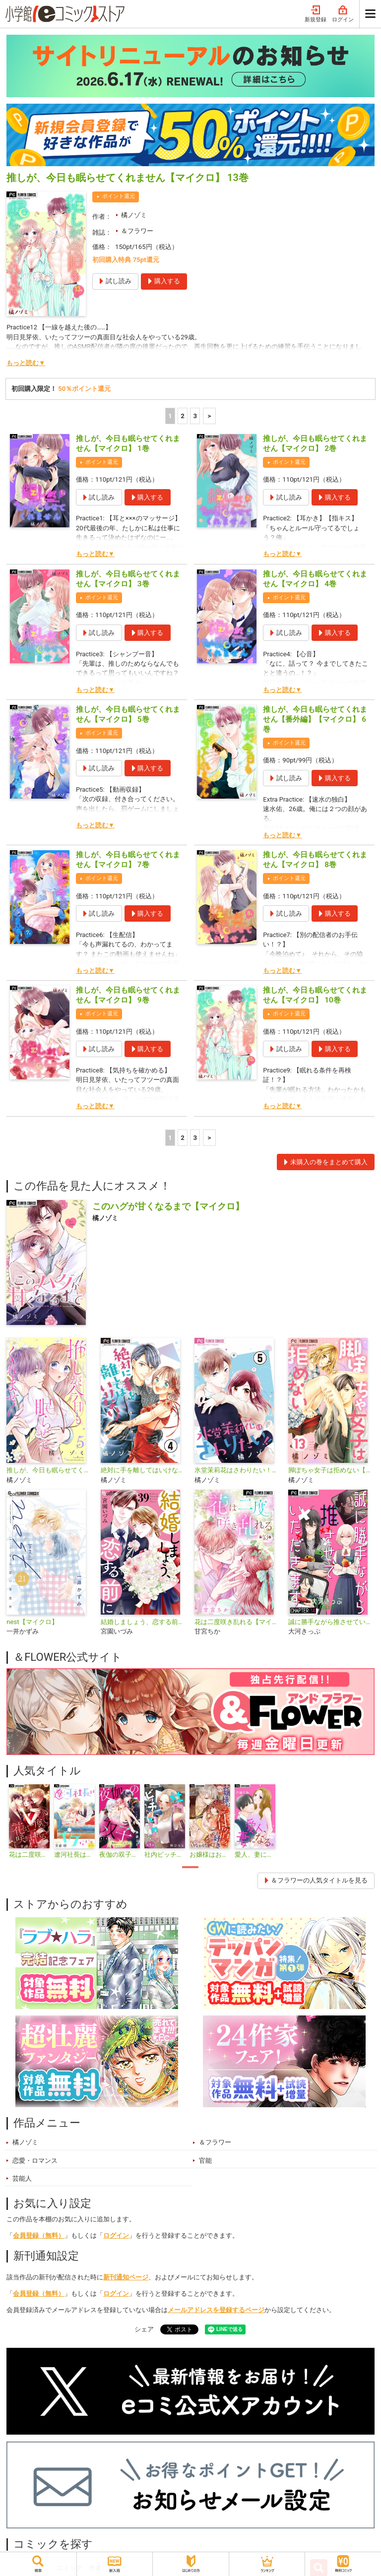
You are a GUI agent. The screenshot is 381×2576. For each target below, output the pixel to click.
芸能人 (22, 2178)
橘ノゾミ (134, 215)
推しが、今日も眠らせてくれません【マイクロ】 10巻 (315, 995)
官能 (205, 2160)
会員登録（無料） (38, 2235)
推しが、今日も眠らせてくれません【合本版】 (49, 1470)
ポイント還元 (118, 196)
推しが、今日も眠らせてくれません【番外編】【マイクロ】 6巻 (315, 719)
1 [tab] (190, 1867)
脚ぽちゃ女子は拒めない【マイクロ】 (331, 1470)
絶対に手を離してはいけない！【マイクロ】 (144, 1470)
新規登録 (315, 14)
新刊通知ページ (125, 2277)
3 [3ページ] (195, 416)
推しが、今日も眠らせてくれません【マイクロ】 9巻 (128, 995)
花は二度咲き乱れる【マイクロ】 (237, 1622)
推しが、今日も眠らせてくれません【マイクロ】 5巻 (128, 714)
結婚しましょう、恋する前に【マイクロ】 (144, 1622)
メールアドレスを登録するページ (216, 2310)
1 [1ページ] (170, 416)
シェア (144, 2329)
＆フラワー (137, 231)
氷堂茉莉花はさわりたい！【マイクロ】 (237, 1470)
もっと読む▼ (25, 363)
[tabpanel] (29, 1822)
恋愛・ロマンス (35, 2160)
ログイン (343, 14)
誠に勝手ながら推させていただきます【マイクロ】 (331, 1622)
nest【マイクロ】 (32, 1622)
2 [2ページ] (183, 416)
